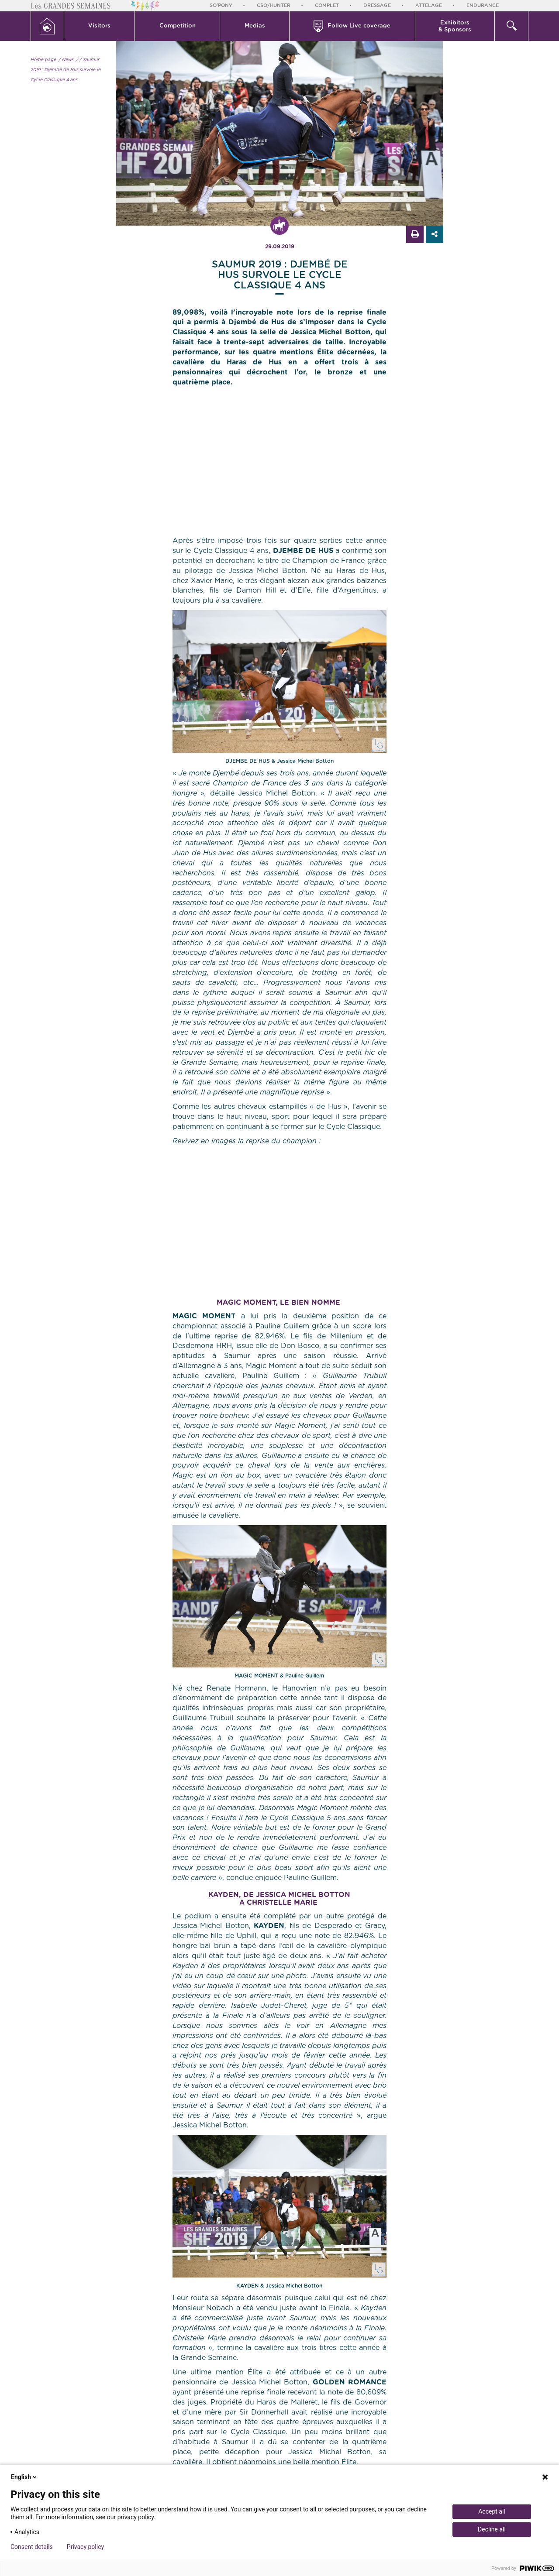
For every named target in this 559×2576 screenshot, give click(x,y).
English (24, 2476)
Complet (327, 5)
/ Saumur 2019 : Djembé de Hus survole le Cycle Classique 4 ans (66, 70)
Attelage (428, 5)
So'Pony (221, 5)
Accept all (491, 2511)
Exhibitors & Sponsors (454, 26)
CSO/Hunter (273, 5)
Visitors (99, 26)
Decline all (492, 2529)
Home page (43, 60)
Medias (255, 26)
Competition (177, 26)
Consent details (31, 2546)
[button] (99, 26)
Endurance (482, 5)
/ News (66, 60)
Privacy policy (85, 2546)
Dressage (377, 5)
